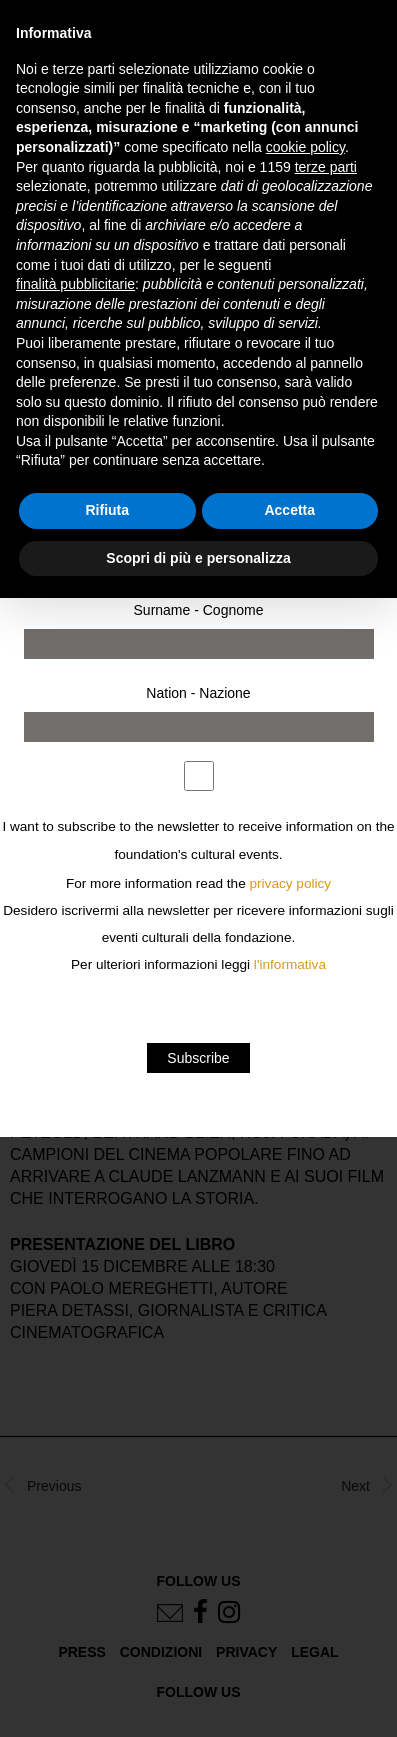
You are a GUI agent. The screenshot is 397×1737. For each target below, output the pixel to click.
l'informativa (290, 964)
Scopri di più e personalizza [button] (198, 558)
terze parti (326, 167)
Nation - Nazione (198, 693)
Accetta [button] (289, 510)
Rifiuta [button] (107, 510)
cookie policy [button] (305, 147)
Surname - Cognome (199, 610)
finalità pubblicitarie (75, 284)
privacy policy (291, 883)
